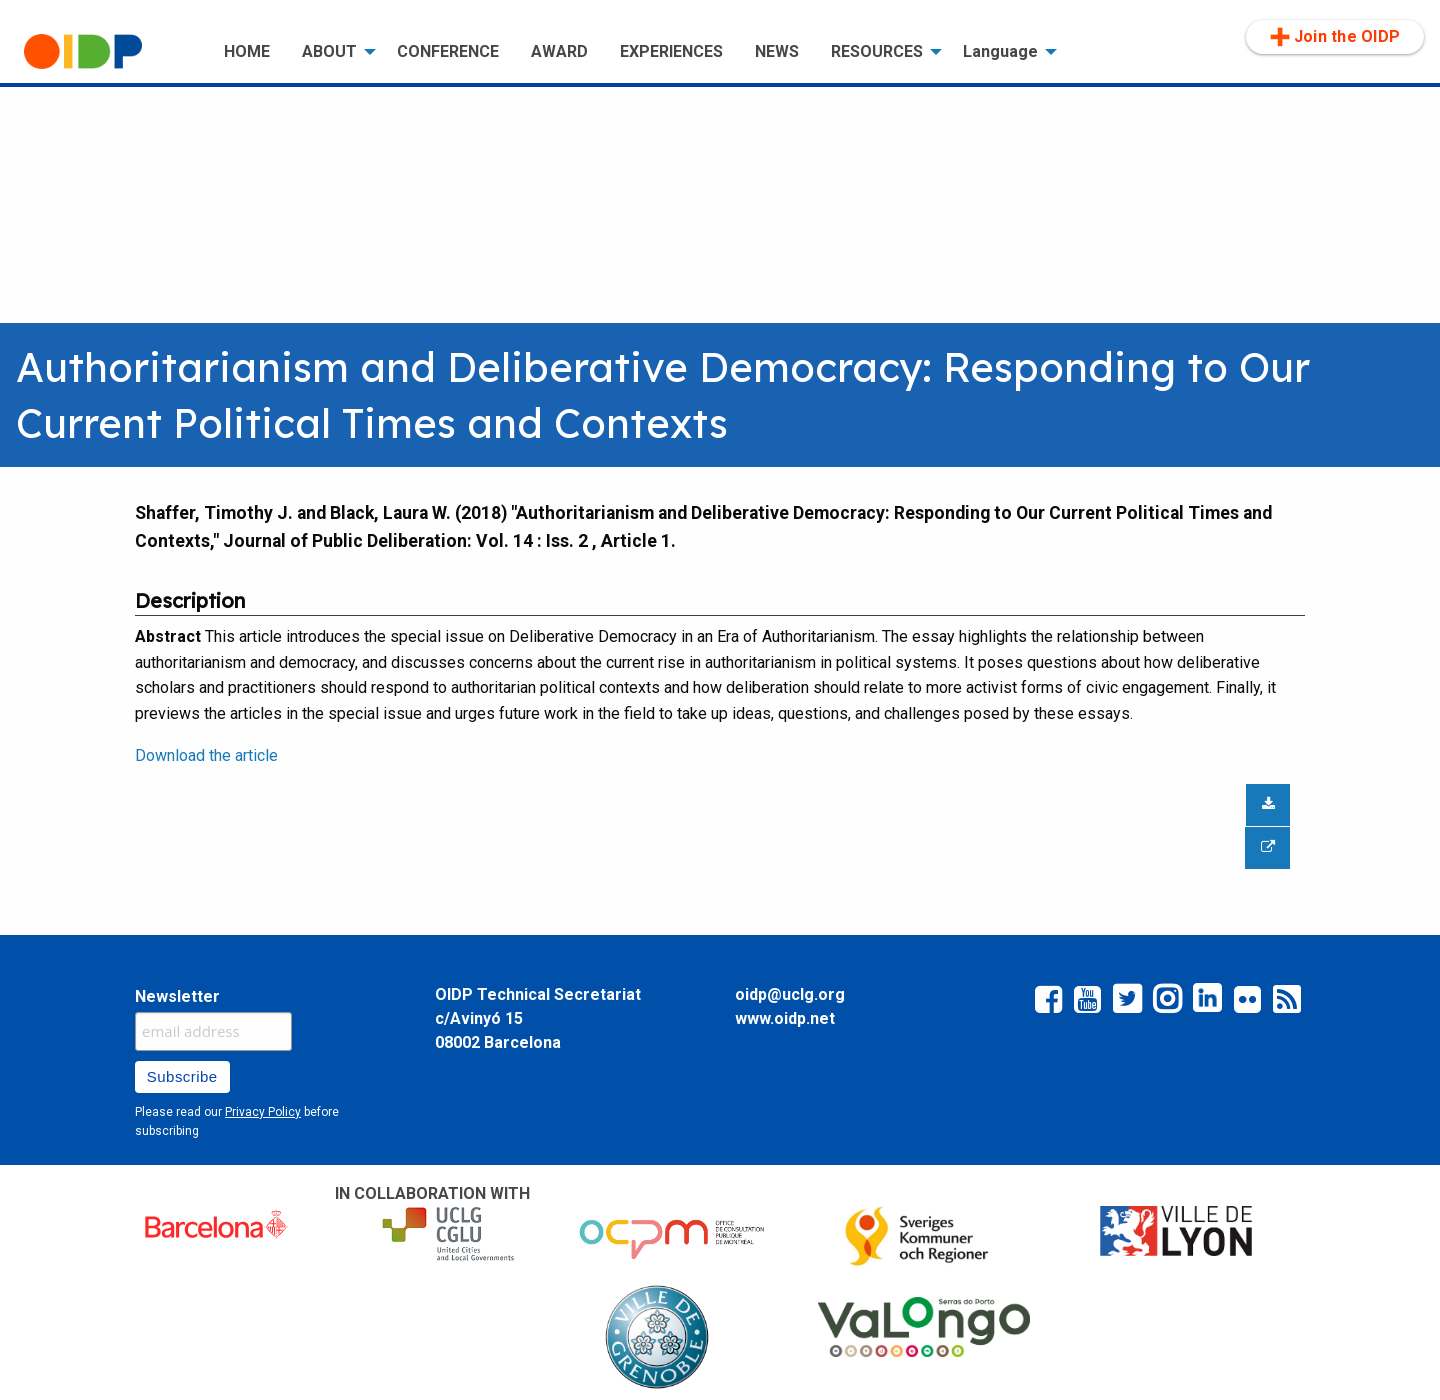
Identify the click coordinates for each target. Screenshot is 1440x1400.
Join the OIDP (1335, 37)
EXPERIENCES (671, 51)
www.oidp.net (785, 1018)
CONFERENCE (448, 51)
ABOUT (329, 51)
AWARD (559, 51)
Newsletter (177, 996)
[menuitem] (108, 52)
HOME (247, 51)
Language (1000, 51)
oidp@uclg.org (790, 994)
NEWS (777, 51)
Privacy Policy (263, 1112)
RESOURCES (877, 51)
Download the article (206, 755)
